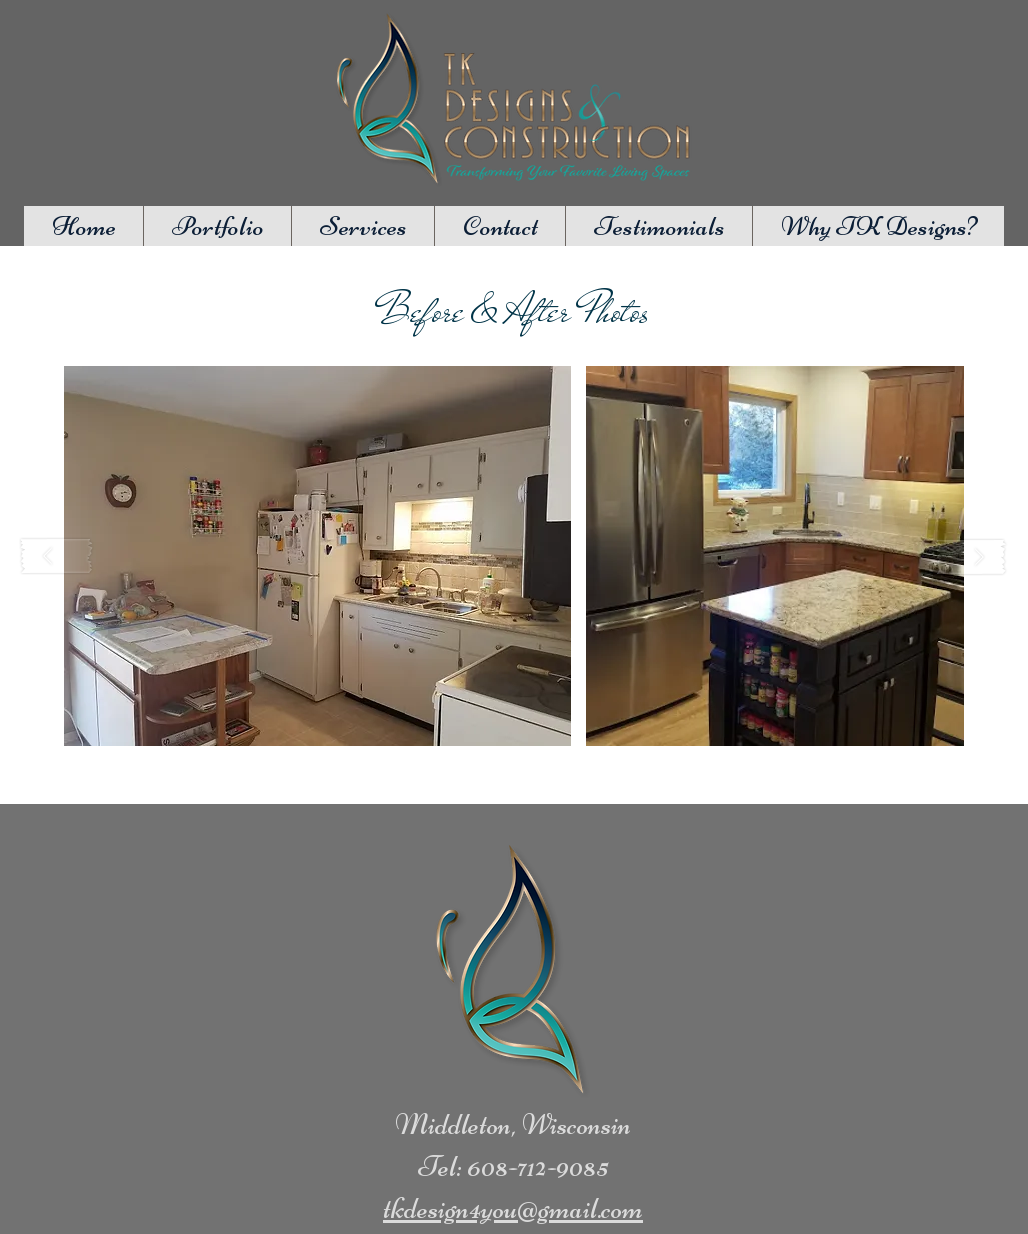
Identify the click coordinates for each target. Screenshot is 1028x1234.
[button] (317, 556)
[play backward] (57, 556)
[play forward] (971, 556)
